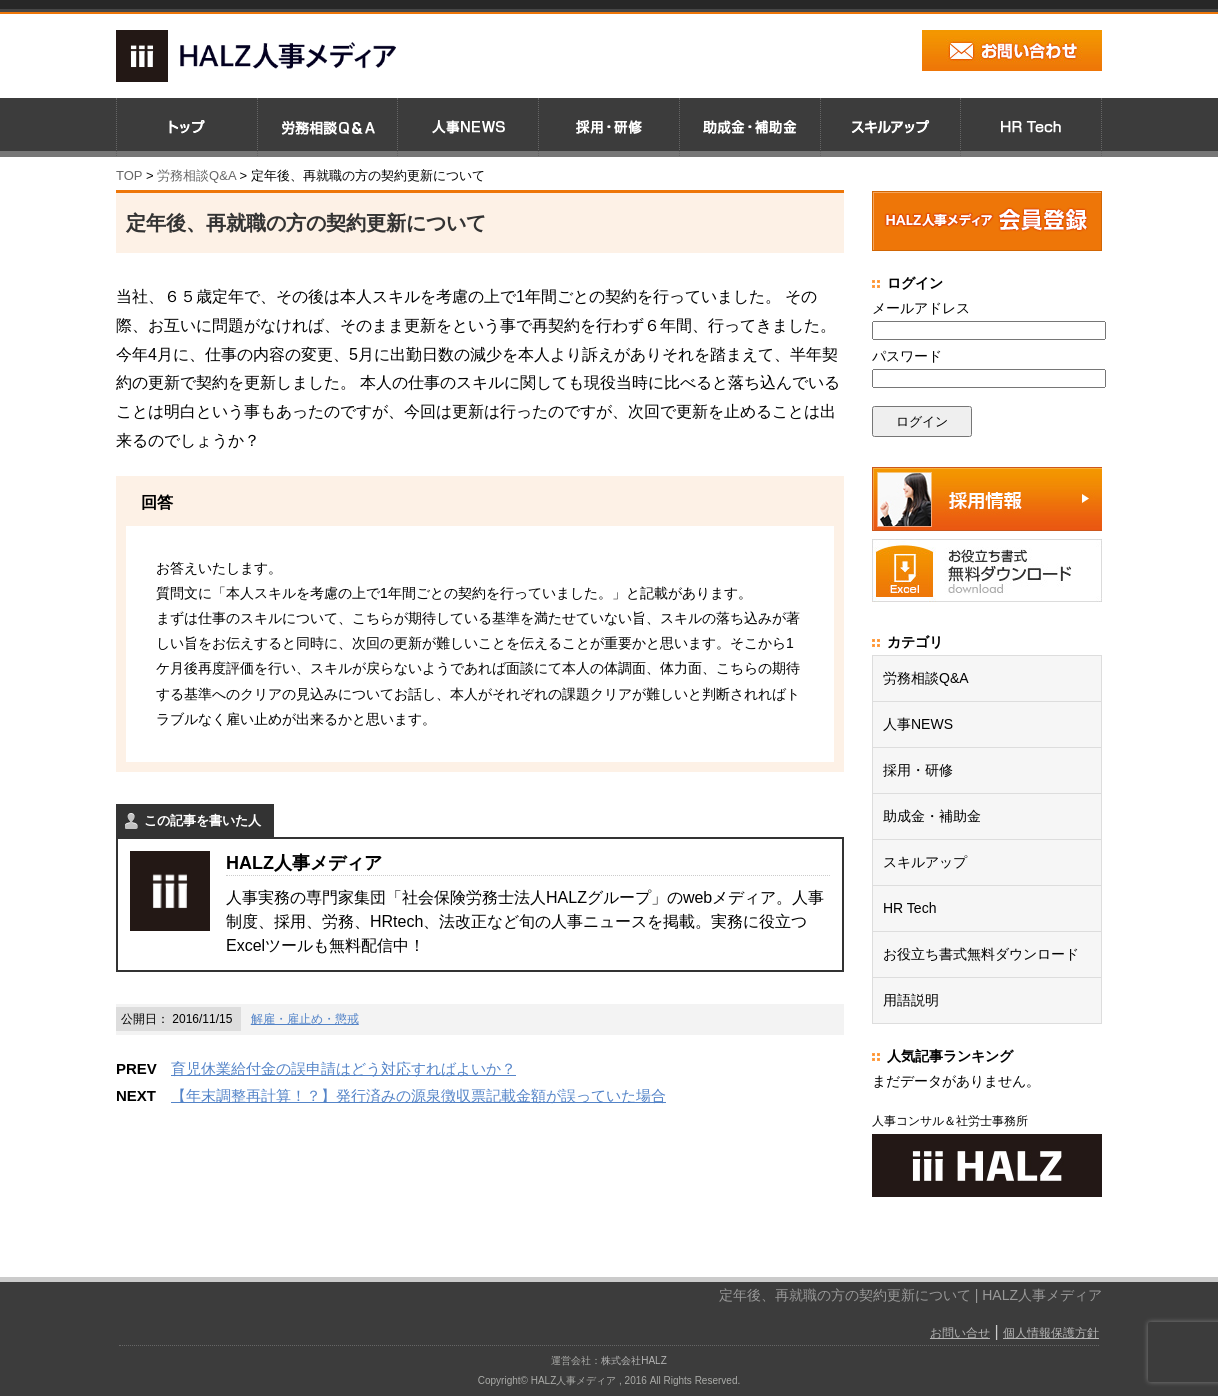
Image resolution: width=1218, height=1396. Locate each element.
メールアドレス (921, 308)
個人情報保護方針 (1051, 1333)
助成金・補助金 (932, 816)
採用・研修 (918, 770)
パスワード (907, 356)
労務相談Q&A (196, 175)
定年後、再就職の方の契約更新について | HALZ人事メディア (910, 1295)
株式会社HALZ (634, 1360)
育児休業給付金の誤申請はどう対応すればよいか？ (343, 1068)
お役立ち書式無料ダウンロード (981, 954)
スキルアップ (925, 862)
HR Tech (909, 908)
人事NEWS (918, 724)
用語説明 (911, 1000)
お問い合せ (960, 1333)
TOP (129, 175)
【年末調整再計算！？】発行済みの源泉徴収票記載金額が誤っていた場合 (418, 1095)
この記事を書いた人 (202, 820)
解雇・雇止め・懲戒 (305, 1019)
